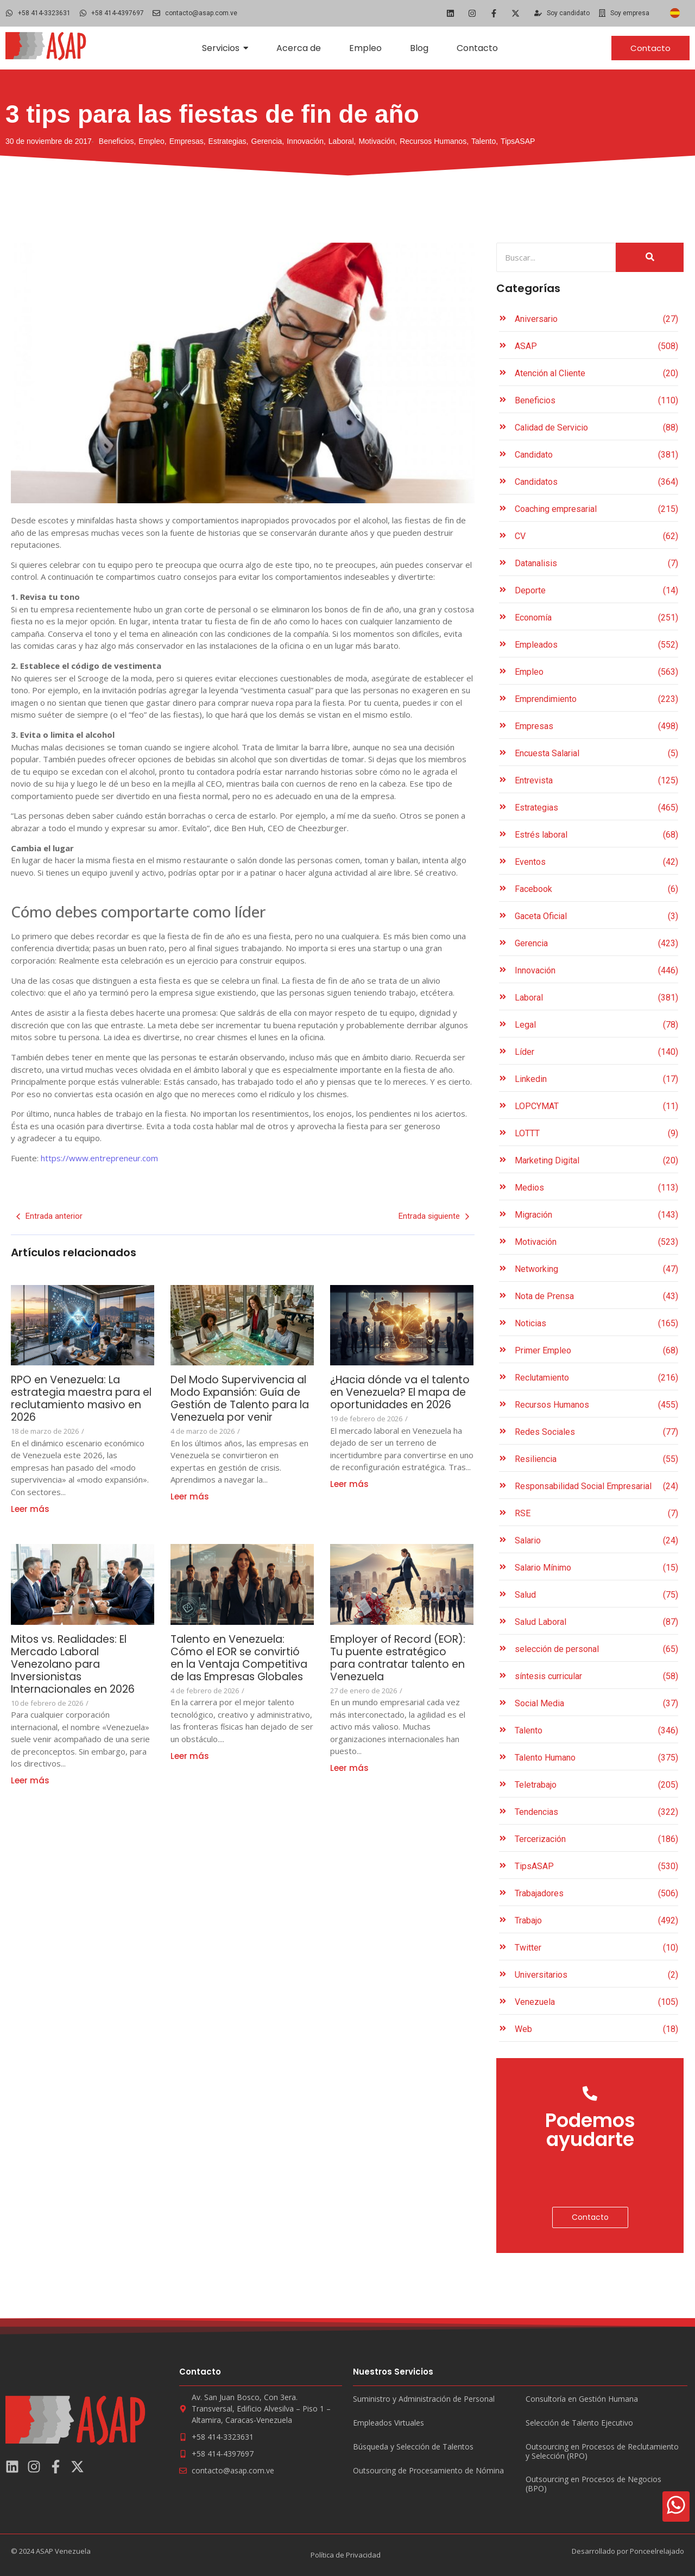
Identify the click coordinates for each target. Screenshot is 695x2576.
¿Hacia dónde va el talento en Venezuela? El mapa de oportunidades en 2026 (398, 1398)
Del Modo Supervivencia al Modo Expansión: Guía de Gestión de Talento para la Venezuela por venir (237, 1405)
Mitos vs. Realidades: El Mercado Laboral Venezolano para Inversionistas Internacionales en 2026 (78, 1664)
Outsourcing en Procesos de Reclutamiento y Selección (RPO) (602, 2451)
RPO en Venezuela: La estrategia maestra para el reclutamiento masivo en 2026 (80, 1398)
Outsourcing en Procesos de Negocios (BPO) (593, 2484)
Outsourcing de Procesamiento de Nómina (428, 2471)
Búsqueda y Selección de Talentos (413, 2447)
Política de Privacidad (346, 2555)
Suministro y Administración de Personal (424, 2399)
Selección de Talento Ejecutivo (579, 2423)
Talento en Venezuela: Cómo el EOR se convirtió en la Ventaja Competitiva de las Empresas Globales (238, 1664)
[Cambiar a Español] (675, 13)
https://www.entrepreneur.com (98, 1158)
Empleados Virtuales (388, 2423)
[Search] (556, 258)
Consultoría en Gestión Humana (582, 2399)
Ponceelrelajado (657, 2551)
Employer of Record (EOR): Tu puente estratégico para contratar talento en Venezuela (401, 1658)
